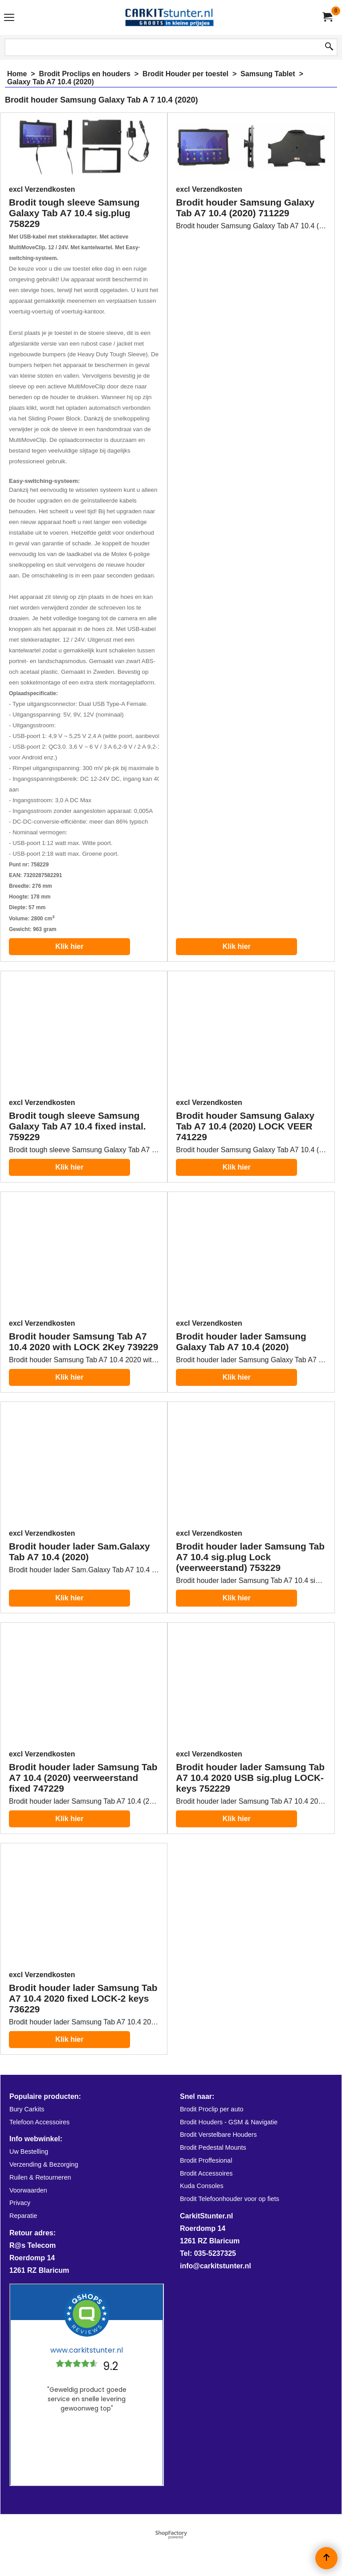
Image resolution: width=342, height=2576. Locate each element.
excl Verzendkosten (42, 189)
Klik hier (69, 946)
